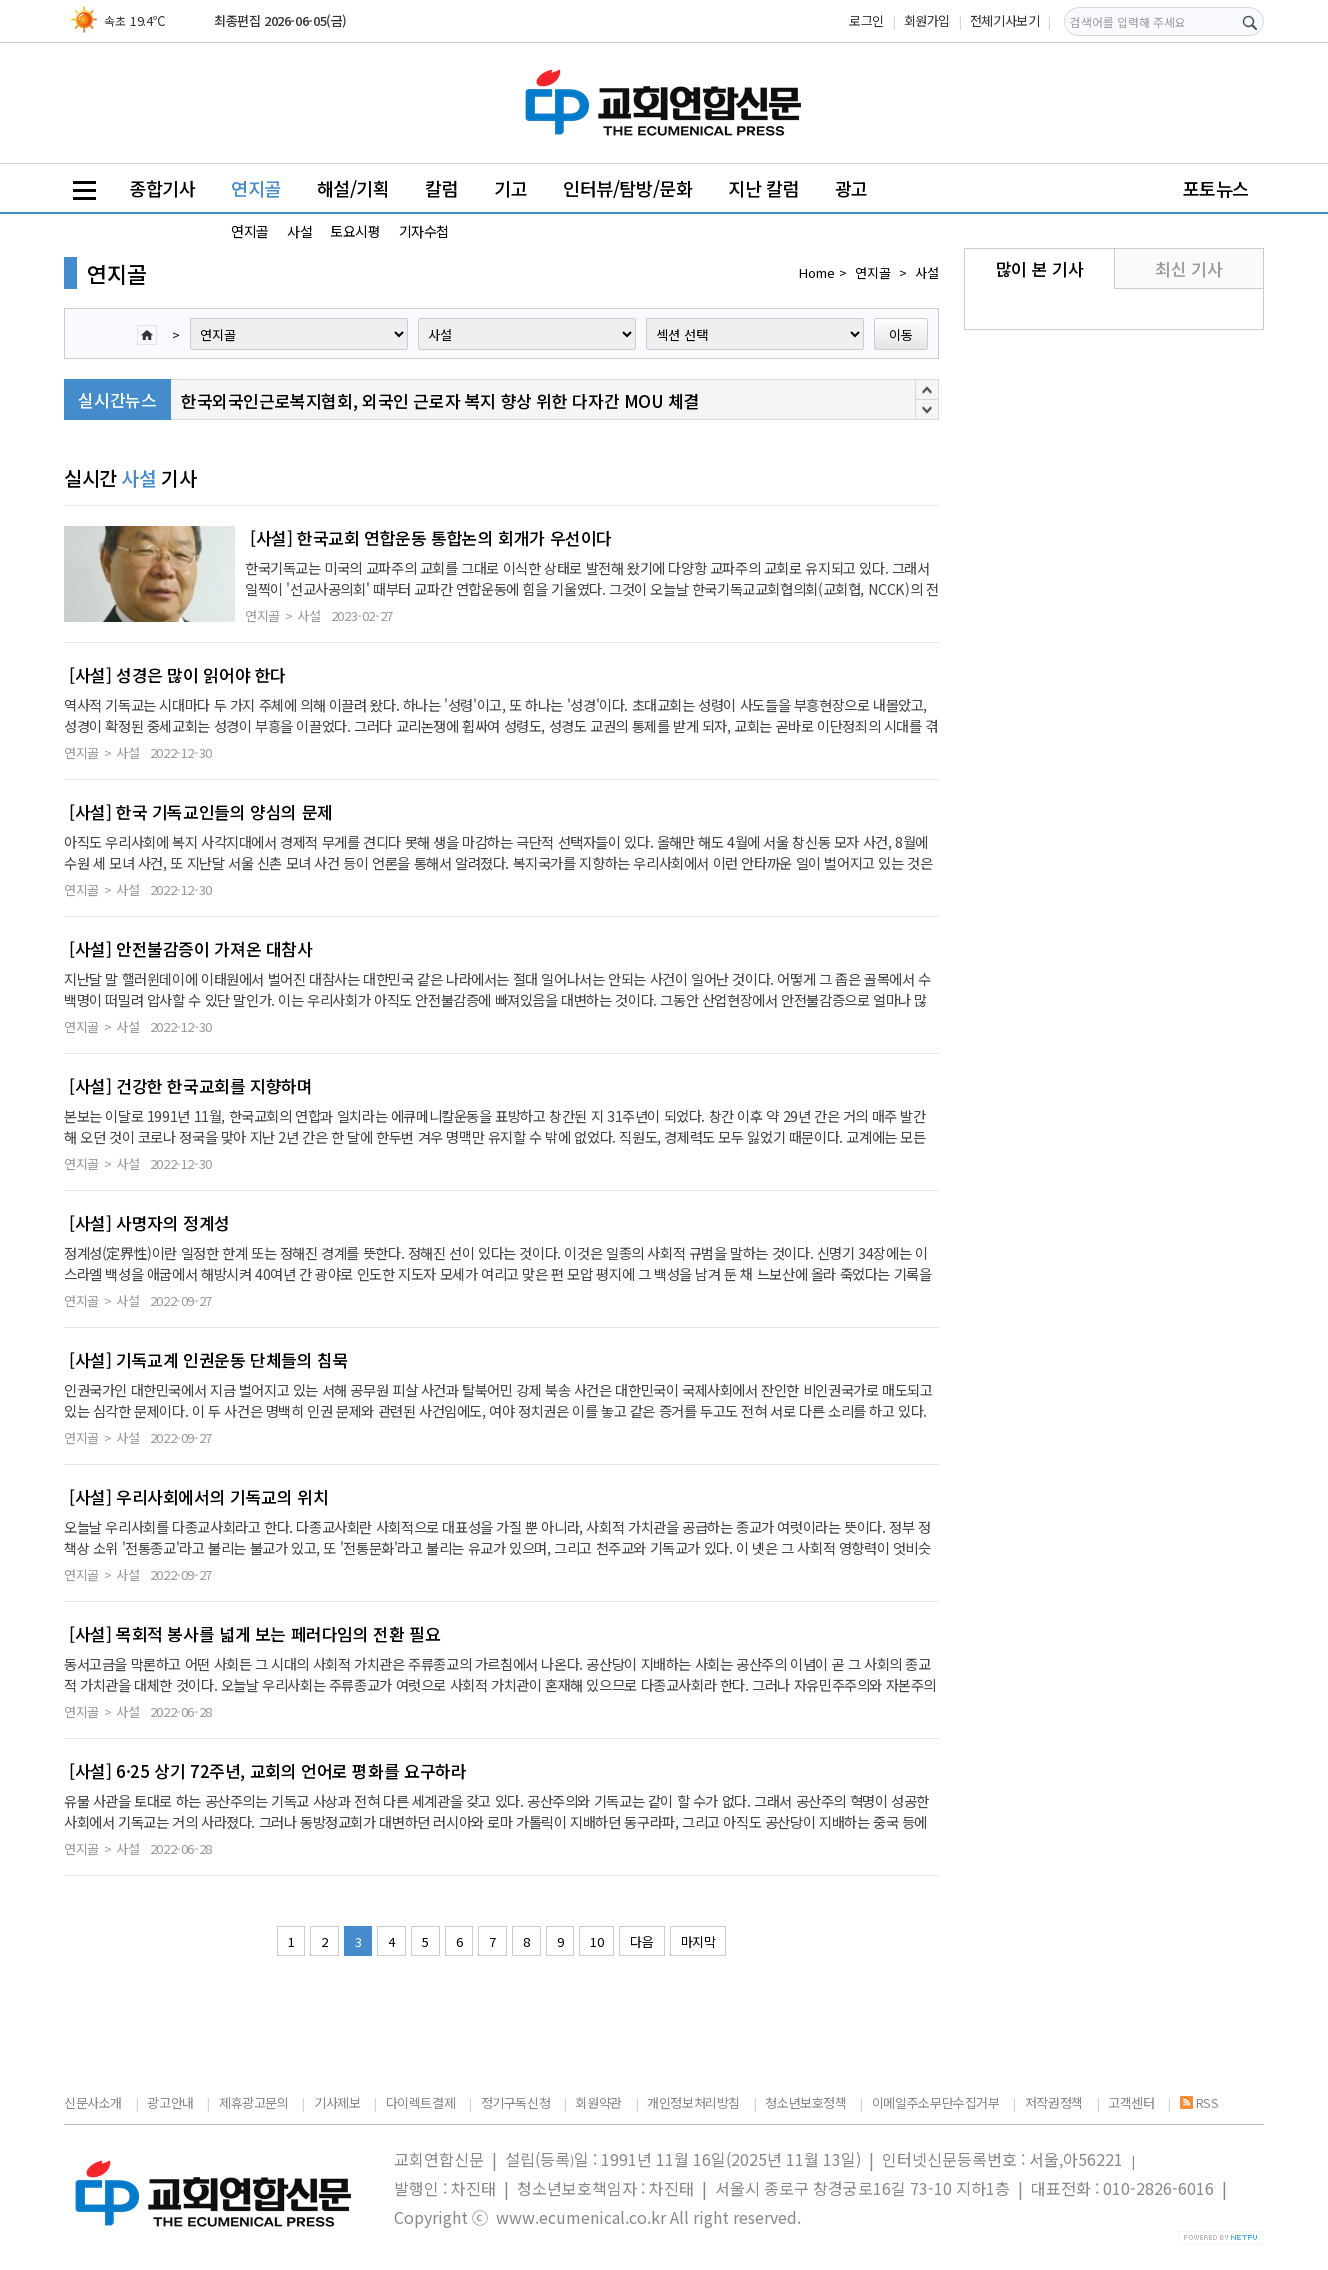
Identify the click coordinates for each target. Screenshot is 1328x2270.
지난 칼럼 (763, 188)
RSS (1199, 2102)
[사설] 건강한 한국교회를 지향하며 (191, 1086)
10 (596, 1941)
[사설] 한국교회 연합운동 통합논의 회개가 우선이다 (431, 538)
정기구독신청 (516, 2102)
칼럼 (441, 188)
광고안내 (170, 2102)
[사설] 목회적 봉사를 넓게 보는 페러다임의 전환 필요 (254, 1634)
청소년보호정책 (805, 2102)
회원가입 (927, 20)
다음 (641, 1941)
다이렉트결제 (421, 2102)
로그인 (866, 20)
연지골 (256, 188)
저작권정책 (1054, 2102)
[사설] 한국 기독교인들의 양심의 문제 (201, 812)
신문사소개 (93, 2102)
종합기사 (162, 188)
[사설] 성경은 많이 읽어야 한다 (177, 675)
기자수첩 (424, 231)
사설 (299, 231)
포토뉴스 (1216, 188)
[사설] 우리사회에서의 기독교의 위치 (198, 1497)
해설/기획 (353, 188)
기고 (510, 188)
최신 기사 (1188, 268)
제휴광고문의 (254, 2102)
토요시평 (355, 231)
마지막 (698, 1941)
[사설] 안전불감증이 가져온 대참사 (191, 949)
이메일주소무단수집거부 (936, 2102)
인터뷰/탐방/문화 (628, 188)
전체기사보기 (1005, 20)
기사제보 (337, 2102)
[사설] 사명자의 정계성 (149, 1223)
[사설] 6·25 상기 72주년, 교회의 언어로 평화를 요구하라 (267, 1771)
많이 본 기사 (1039, 268)
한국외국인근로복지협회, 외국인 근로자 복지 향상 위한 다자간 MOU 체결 (440, 400)
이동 (901, 334)
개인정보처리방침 (693, 2102)
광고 (851, 188)
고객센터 (1131, 2102)
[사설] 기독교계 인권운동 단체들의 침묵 (208, 1360)
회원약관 (598, 2102)
